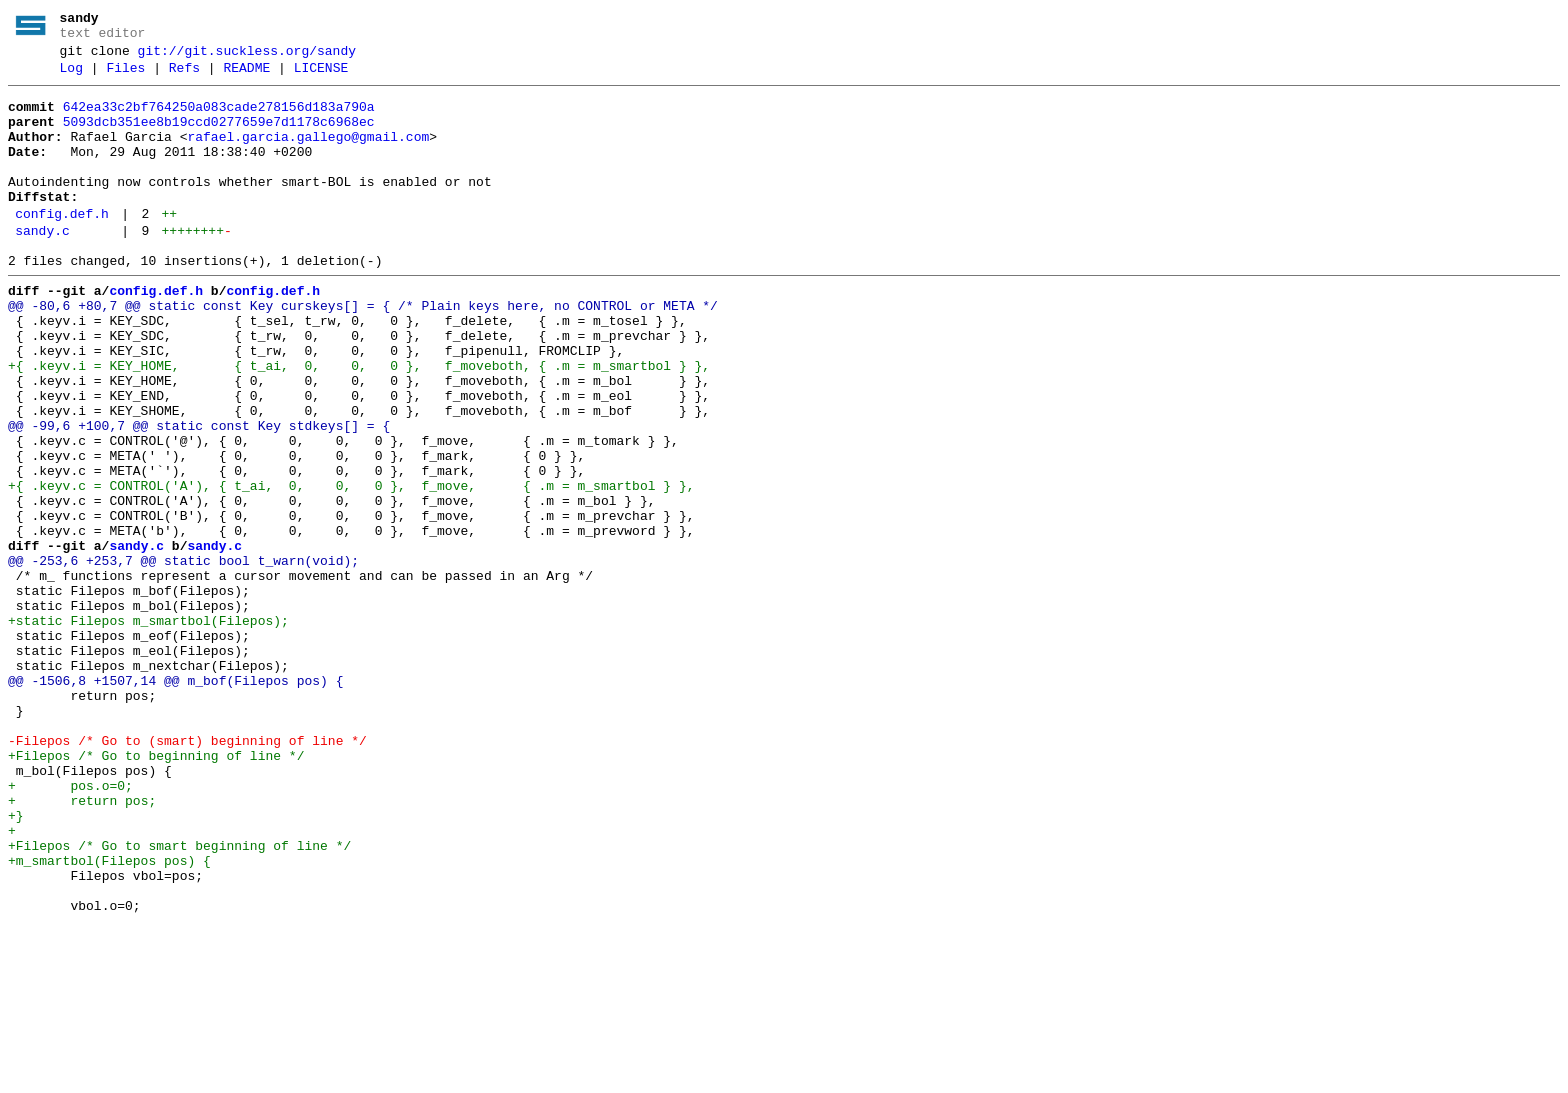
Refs (184, 77)
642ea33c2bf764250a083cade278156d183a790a (219, 119)
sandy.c (42, 267)
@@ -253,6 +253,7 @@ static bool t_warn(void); (183, 657)
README (246, 77)
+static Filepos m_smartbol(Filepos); (148, 729)
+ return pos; (82, 945)
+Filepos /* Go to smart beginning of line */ (179, 999)
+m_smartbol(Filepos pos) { (109, 1017)
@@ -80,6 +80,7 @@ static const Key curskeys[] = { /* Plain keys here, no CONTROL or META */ (363, 351)
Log (71, 77)
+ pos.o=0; (70, 927)
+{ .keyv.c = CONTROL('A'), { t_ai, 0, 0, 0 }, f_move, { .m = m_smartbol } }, (351, 567)
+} (16, 963)
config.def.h (62, 247)
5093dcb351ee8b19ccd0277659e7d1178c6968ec (219, 137)
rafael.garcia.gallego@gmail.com (308, 155)
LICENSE (321, 77)
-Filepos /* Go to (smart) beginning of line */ (187, 873)
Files (125, 77)
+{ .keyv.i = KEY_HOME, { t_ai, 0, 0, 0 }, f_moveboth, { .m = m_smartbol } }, (359, 423)
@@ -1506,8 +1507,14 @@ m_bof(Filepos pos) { (175, 801)
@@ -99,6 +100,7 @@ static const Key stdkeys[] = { (199, 495)
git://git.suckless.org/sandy (247, 57)
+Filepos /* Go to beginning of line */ (156, 891)
